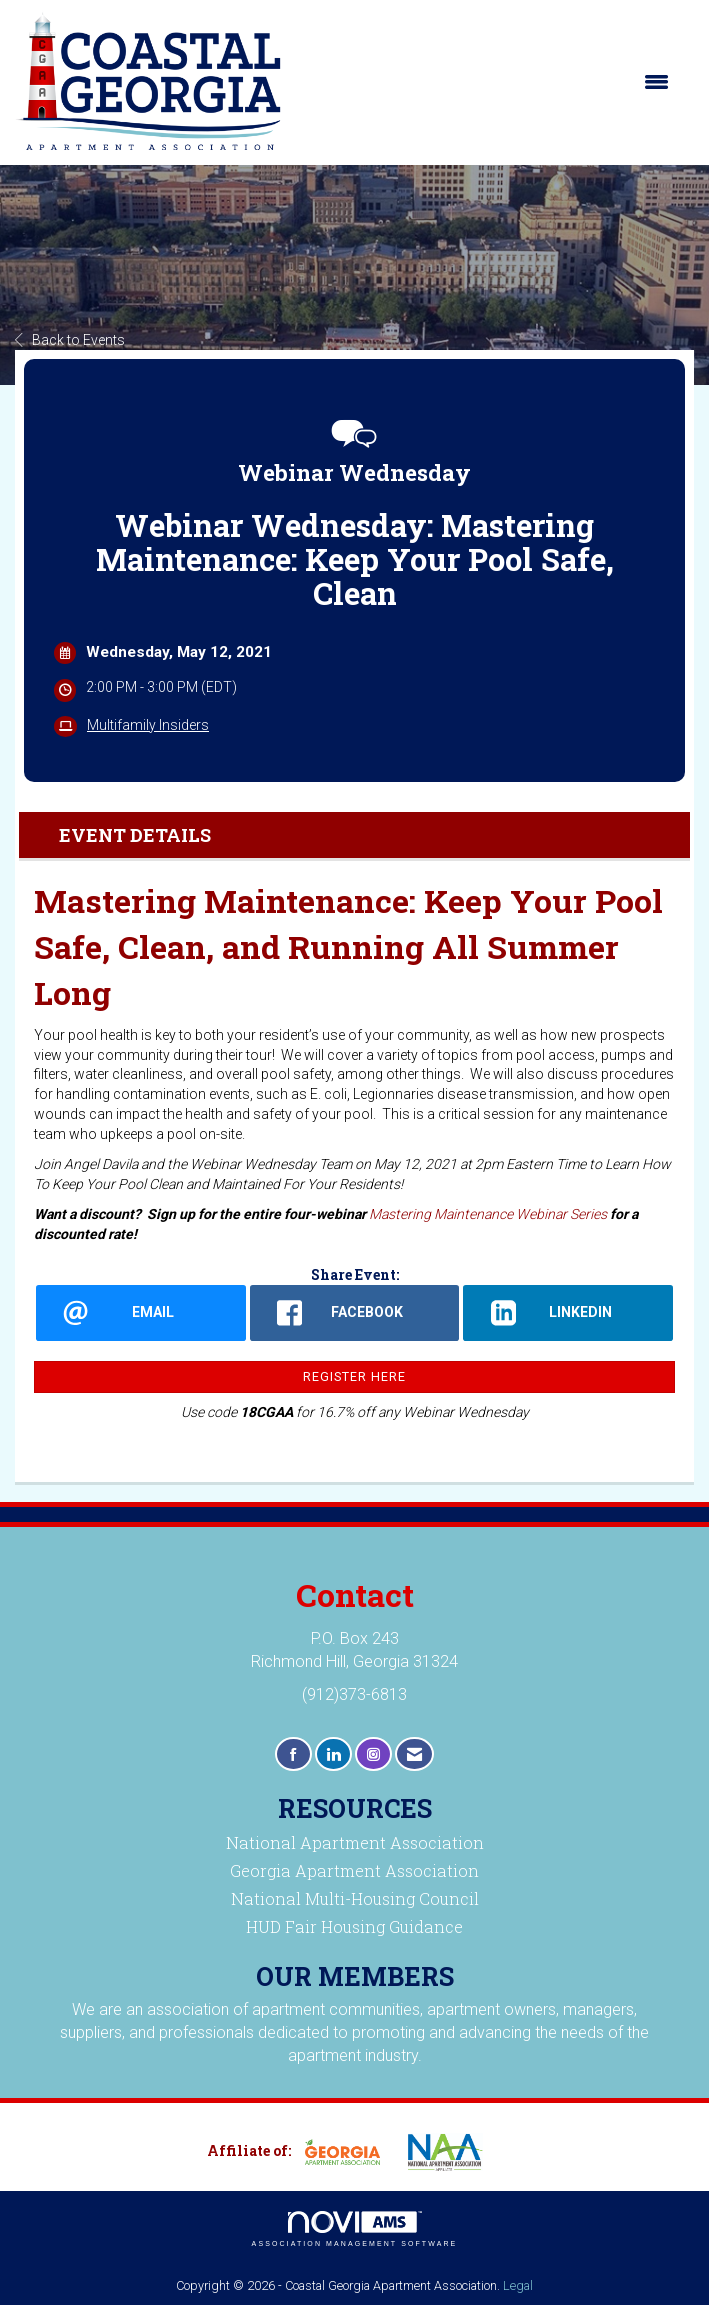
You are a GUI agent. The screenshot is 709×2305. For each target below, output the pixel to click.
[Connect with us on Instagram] (373, 1754)
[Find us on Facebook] (293, 1754)
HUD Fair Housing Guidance (354, 1926)
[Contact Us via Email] (414, 1754)
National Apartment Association (355, 1842)
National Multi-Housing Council (355, 1898)
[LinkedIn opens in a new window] (568, 1313)
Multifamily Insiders (148, 725)
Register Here (354, 1376)
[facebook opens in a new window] (355, 1313)
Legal (518, 2285)
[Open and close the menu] (486, 82)
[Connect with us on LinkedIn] (333, 1754)
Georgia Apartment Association (354, 1870)
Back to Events (70, 340)
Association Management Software (355, 2229)
